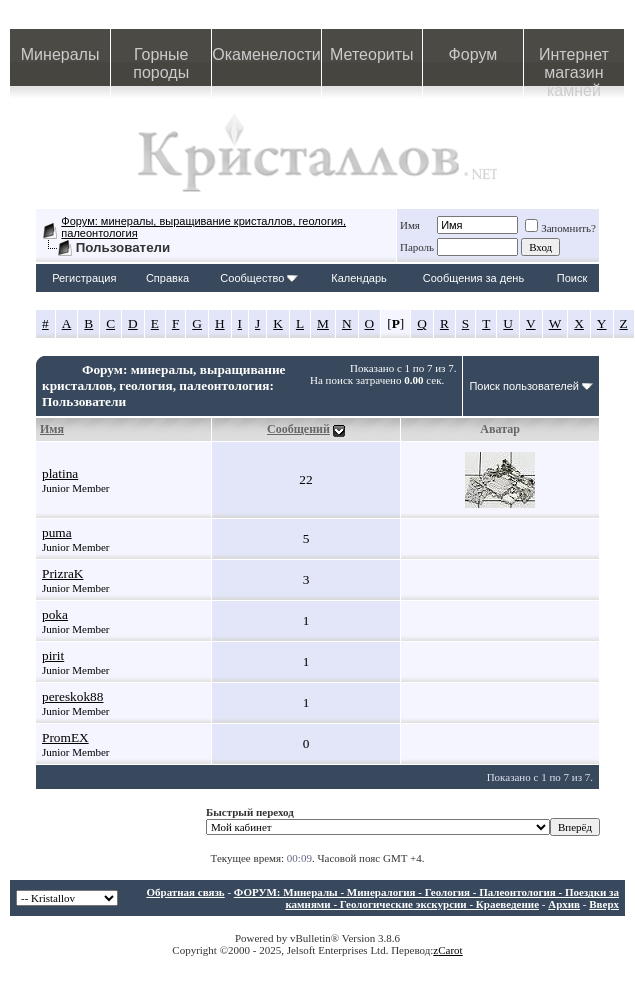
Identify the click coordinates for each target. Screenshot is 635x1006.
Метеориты (371, 54)
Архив (564, 904)
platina (60, 473)
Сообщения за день (473, 278)
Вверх (604, 904)
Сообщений (298, 429)
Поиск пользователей (524, 386)
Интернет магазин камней (574, 66)
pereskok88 (72, 696)
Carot (450, 950)
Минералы (60, 54)
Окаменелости (266, 54)
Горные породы (161, 63)
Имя (410, 225)
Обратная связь (185, 892)
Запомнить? (560, 228)
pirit (53, 655)
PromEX (65, 737)
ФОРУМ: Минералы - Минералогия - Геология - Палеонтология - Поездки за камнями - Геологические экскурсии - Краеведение (426, 898)
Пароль (417, 247)
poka (55, 614)
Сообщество (259, 278)
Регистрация (84, 278)
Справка (167, 278)
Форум (473, 54)
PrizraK (62, 573)
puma (57, 532)
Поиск (572, 278)
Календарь (359, 278)
